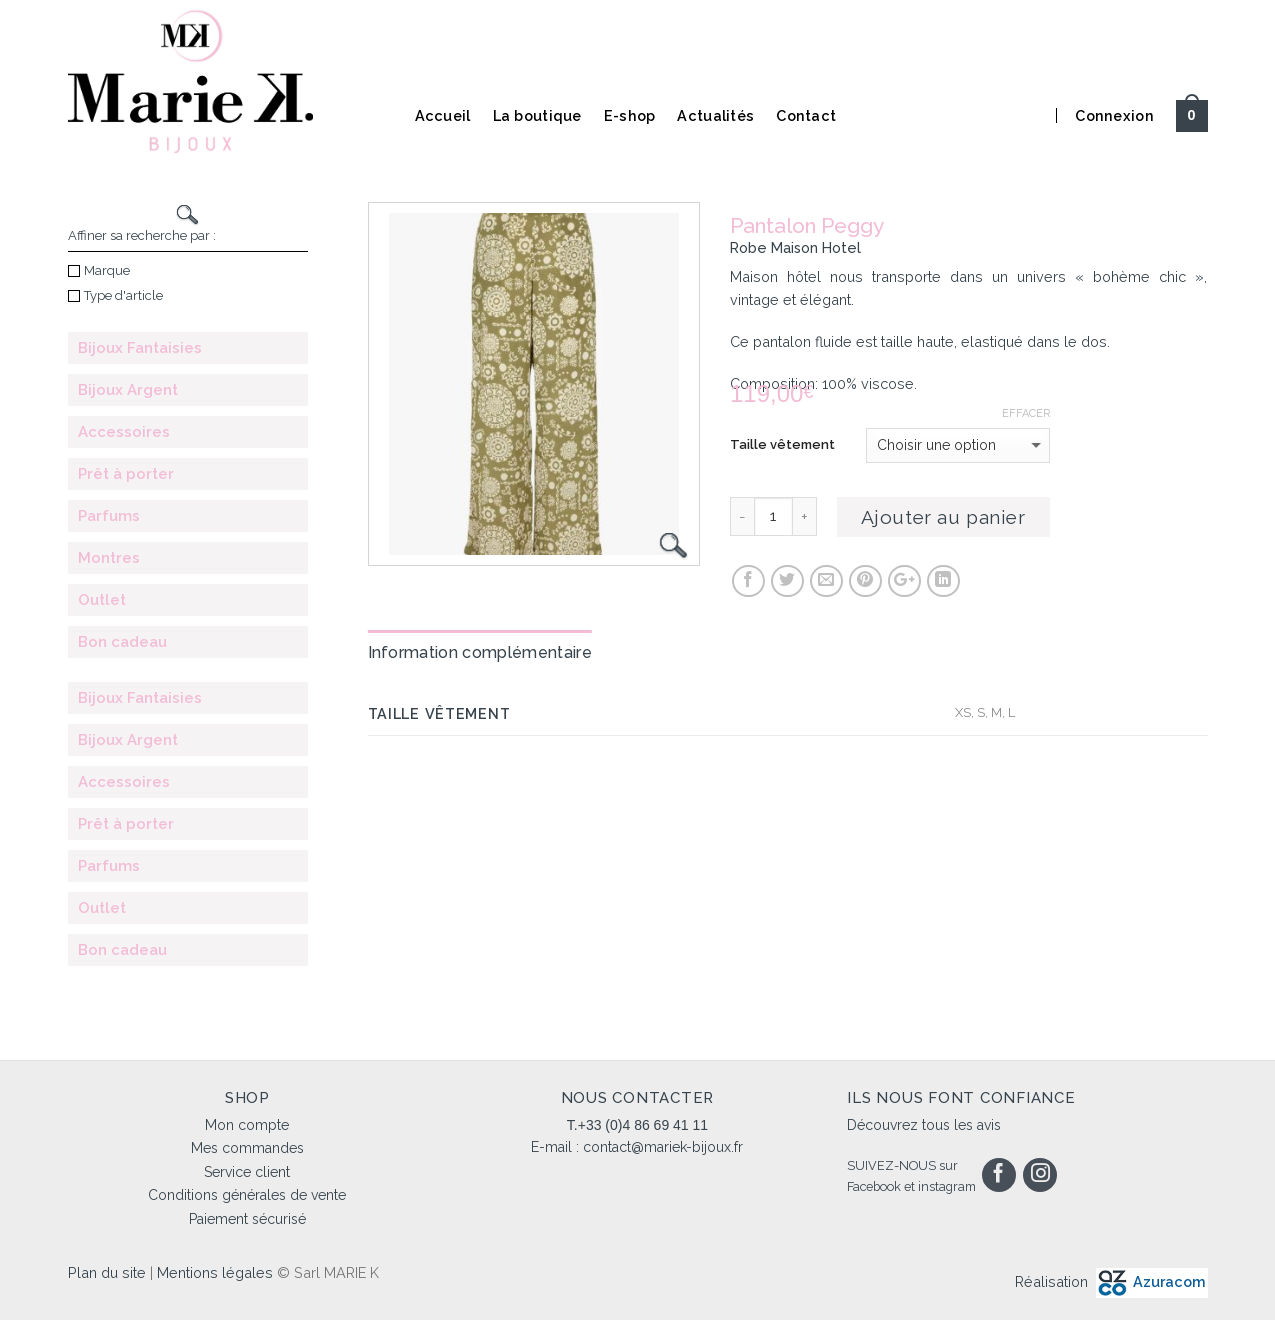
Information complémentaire (480, 652)
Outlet (102, 600)
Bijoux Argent (128, 390)
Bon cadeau (122, 642)
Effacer (1026, 413)
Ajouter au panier (943, 517)
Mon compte (247, 1125)
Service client (247, 1172)
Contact (806, 115)
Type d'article (115, 295)
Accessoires (124, 432)
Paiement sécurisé (247, 1219)
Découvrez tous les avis (924, 1125)
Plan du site (107, 1272)
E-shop (630, 115)
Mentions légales (215, 1272)
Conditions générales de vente (247, 1195)
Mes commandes (247, 1148)
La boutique (537, 115)
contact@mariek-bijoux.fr (663, 1147)
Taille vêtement (782, 444)
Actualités (715, 115)
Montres (109, 558)
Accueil (443, 115)
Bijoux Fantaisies (140, 348)
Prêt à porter (126, 474)
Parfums (109, 516)
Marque (99, 270)
